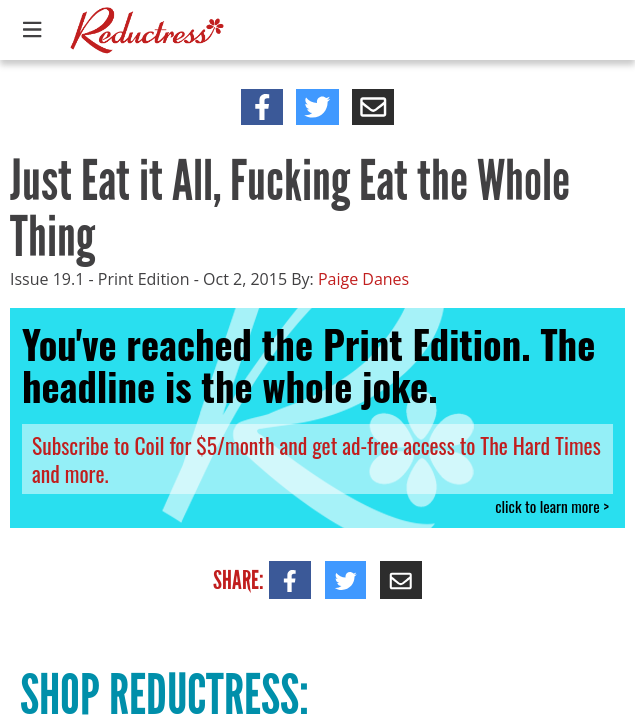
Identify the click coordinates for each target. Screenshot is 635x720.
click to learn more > (552, 506)
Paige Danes (363, 279)
